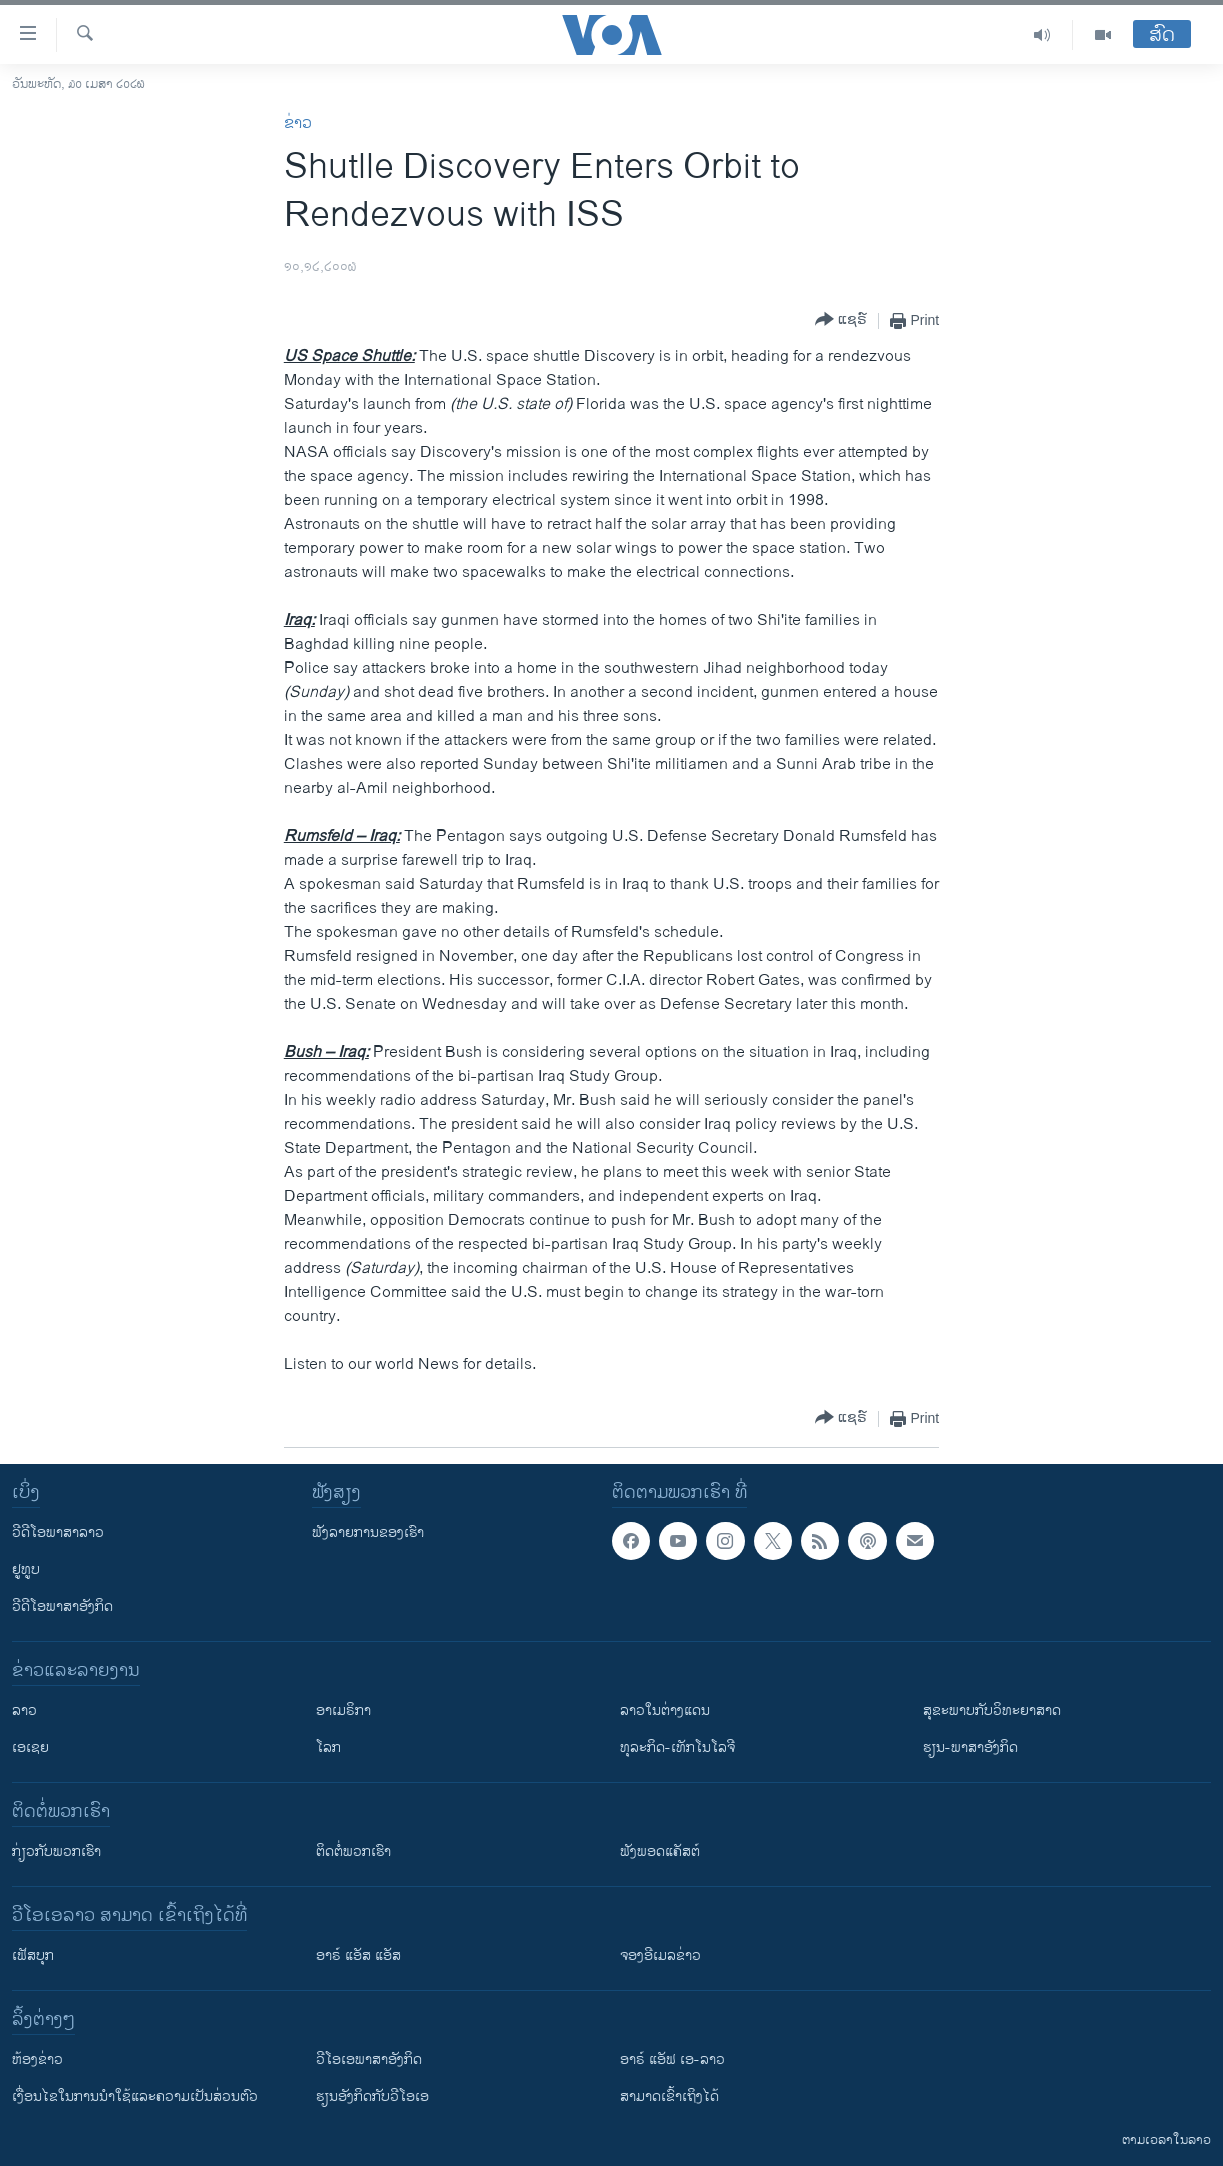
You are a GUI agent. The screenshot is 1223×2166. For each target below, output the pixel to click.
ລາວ (24, 1710)
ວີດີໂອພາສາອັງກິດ (62, 1606)
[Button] (841, 320)
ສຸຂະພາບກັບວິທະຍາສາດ (992, 1710)
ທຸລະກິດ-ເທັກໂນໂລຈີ (677, 1747)
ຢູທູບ (26, 1569)
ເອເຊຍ (30, 1747)
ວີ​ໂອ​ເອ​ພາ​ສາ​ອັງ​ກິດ (369, 2059)
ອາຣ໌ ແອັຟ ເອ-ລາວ (672, 2059)
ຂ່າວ (298, 123)
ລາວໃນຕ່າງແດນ (665, 1710)
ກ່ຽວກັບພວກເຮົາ (56, 1851)
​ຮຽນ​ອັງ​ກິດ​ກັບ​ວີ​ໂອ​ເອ (372, 2096)
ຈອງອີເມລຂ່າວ (660, 1955)
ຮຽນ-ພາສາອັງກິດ (970, 1747)
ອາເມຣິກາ (343, 1710)
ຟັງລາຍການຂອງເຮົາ (368, 1532)
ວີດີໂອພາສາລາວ (58, 1532)
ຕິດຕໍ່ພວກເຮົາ (353, 1851)
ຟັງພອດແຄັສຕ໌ (660, 1851)
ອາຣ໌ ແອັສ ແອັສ (358, 1955)
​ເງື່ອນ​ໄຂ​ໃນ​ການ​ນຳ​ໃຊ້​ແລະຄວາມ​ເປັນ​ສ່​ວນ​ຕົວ (135, 2096)
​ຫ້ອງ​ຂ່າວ (37, 2059)
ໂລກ (328, 1747)
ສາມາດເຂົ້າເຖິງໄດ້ (669, 2096)
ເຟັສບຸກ (33, 1955)
